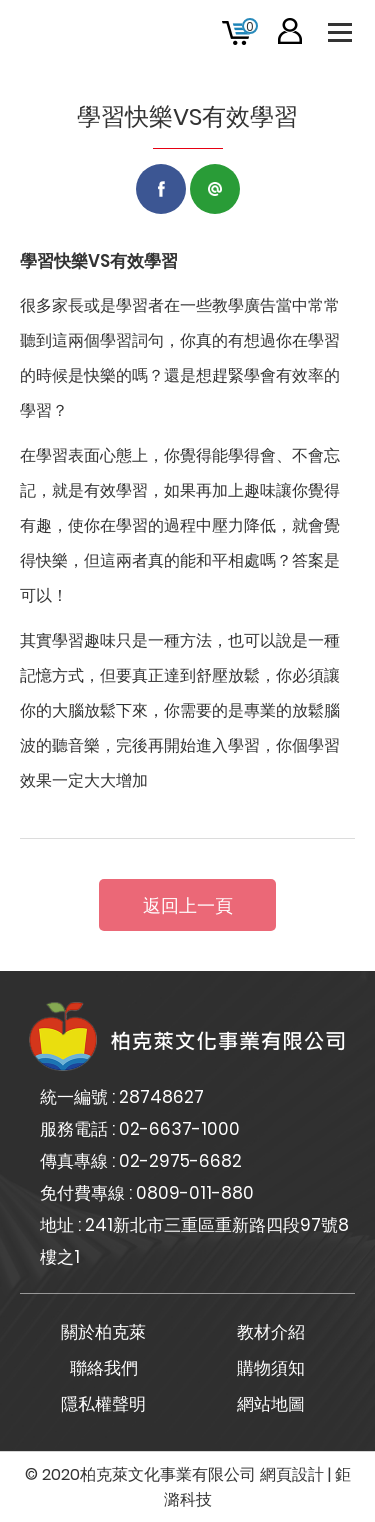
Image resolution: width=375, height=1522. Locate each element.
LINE (215, 189)
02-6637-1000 (179, 1129)
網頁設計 (292, 1474)
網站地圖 (271, 1404)
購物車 (250, 26)
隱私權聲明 (103, 1404)
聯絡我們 (104, 1368)
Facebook (161, 189)
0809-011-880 (195, 1193)
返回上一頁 (188, 905)
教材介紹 (271, 1332)
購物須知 (271, 1368)
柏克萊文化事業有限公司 (70, 31)
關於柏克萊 (103, 1332)
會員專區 (290, 31)
